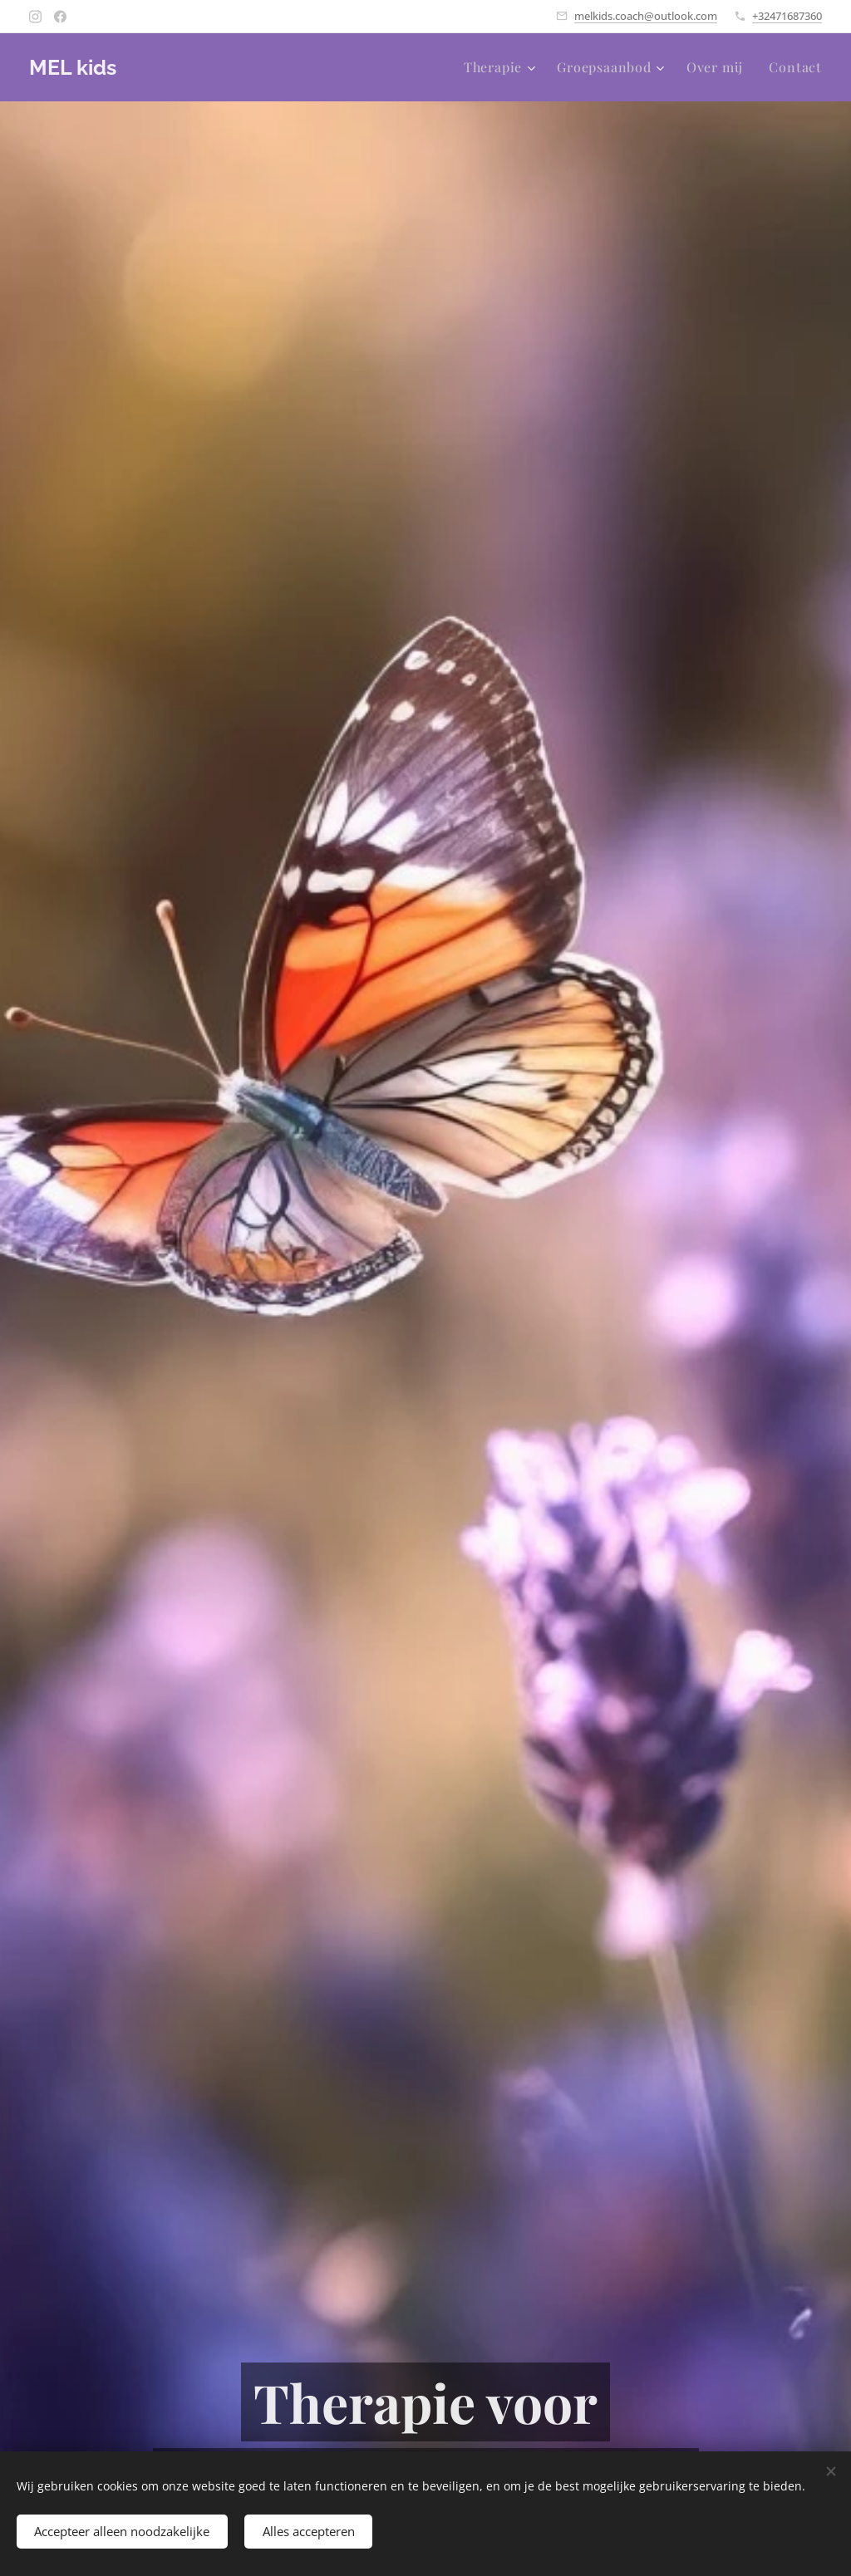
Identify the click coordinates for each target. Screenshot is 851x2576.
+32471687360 (787, 15)
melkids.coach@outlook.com (645, 15)
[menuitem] (502, 67)
